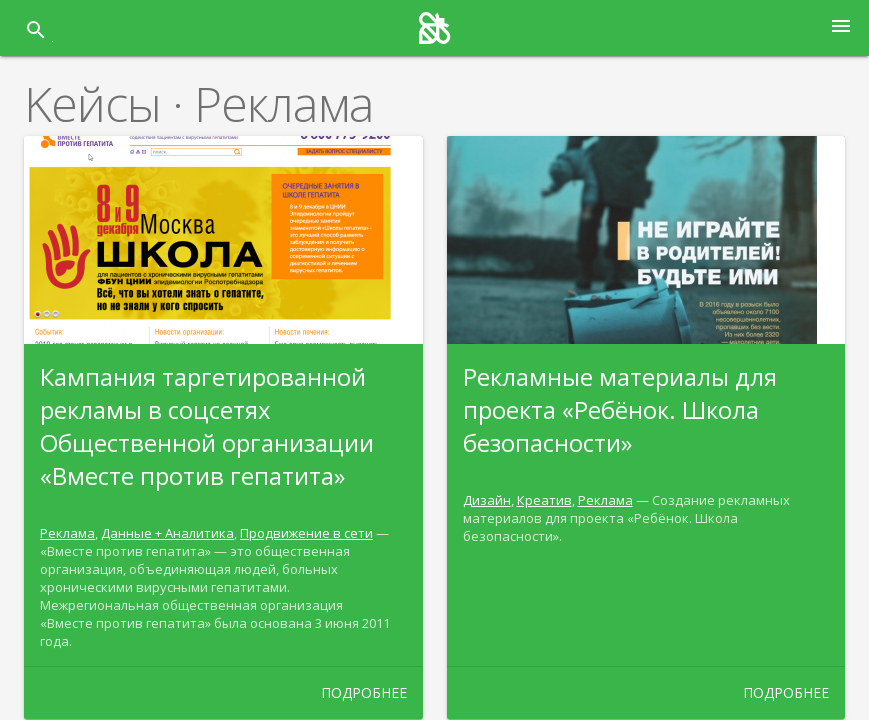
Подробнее (364, 692)
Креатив (544, 500)
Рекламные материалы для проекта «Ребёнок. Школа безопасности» (620, 409)
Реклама (67, 533)
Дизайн (487, 500)
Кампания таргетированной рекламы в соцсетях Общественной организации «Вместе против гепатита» (207, 426)
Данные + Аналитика (167, 533)
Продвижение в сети (306, 533)
